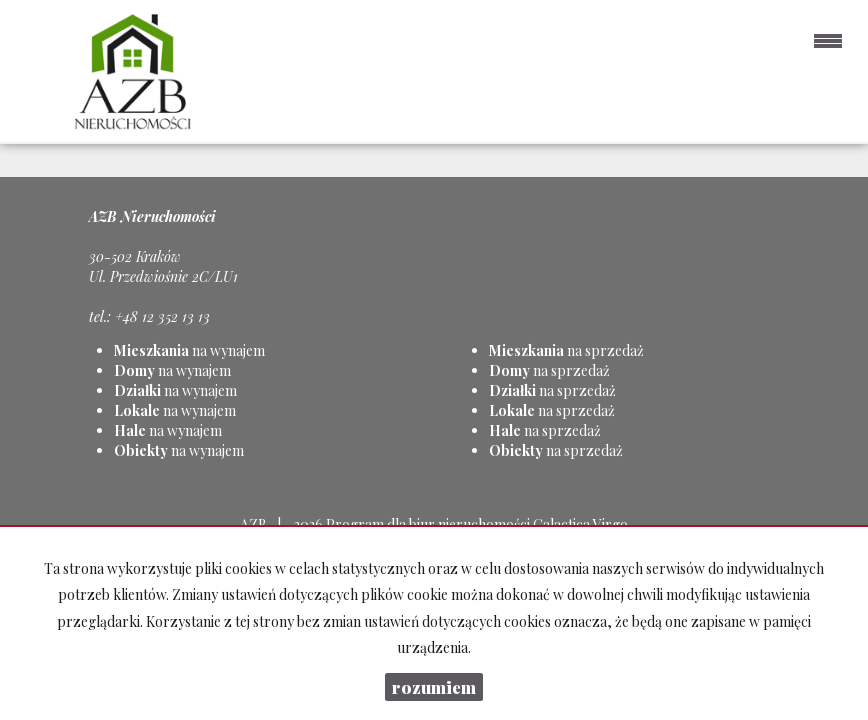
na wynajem (189, 350)
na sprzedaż (566, 350)
